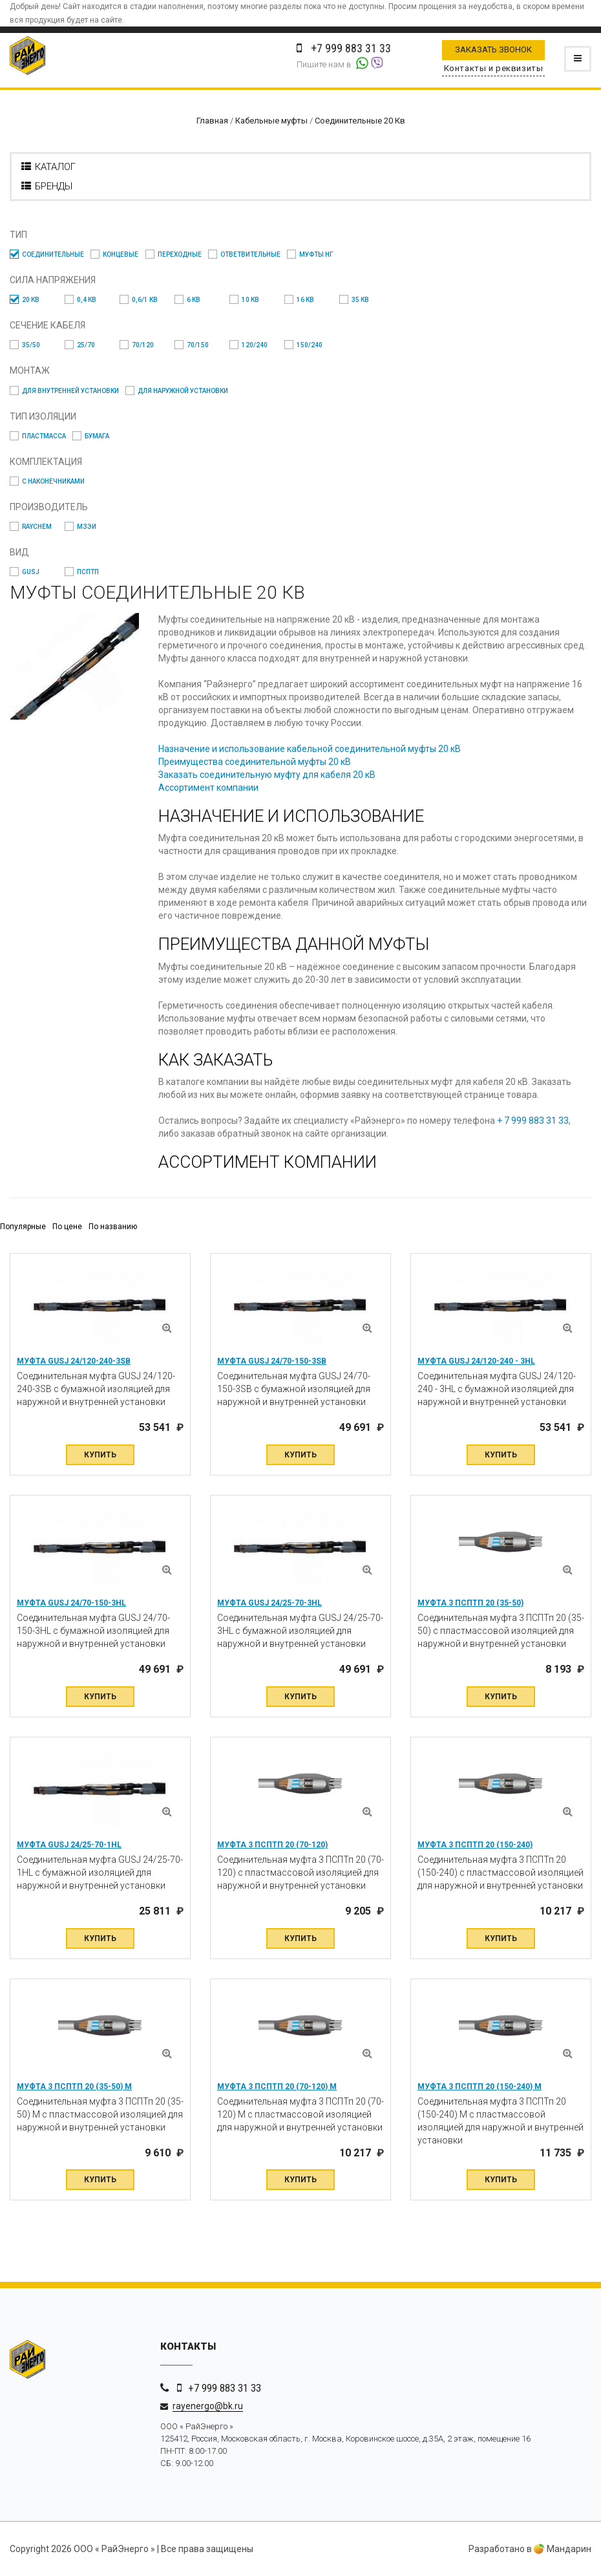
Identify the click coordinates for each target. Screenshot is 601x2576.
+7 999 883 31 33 (224, 2387)
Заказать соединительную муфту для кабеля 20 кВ (266, 774)
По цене (67, 1226)
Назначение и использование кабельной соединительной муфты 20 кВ (309, 749)
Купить (100, 1454)
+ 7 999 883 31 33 (533, 1120)
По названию (113, 1226)
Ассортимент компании (208, 787)
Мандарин (562, 2549)
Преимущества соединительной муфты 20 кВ (254, 762)
